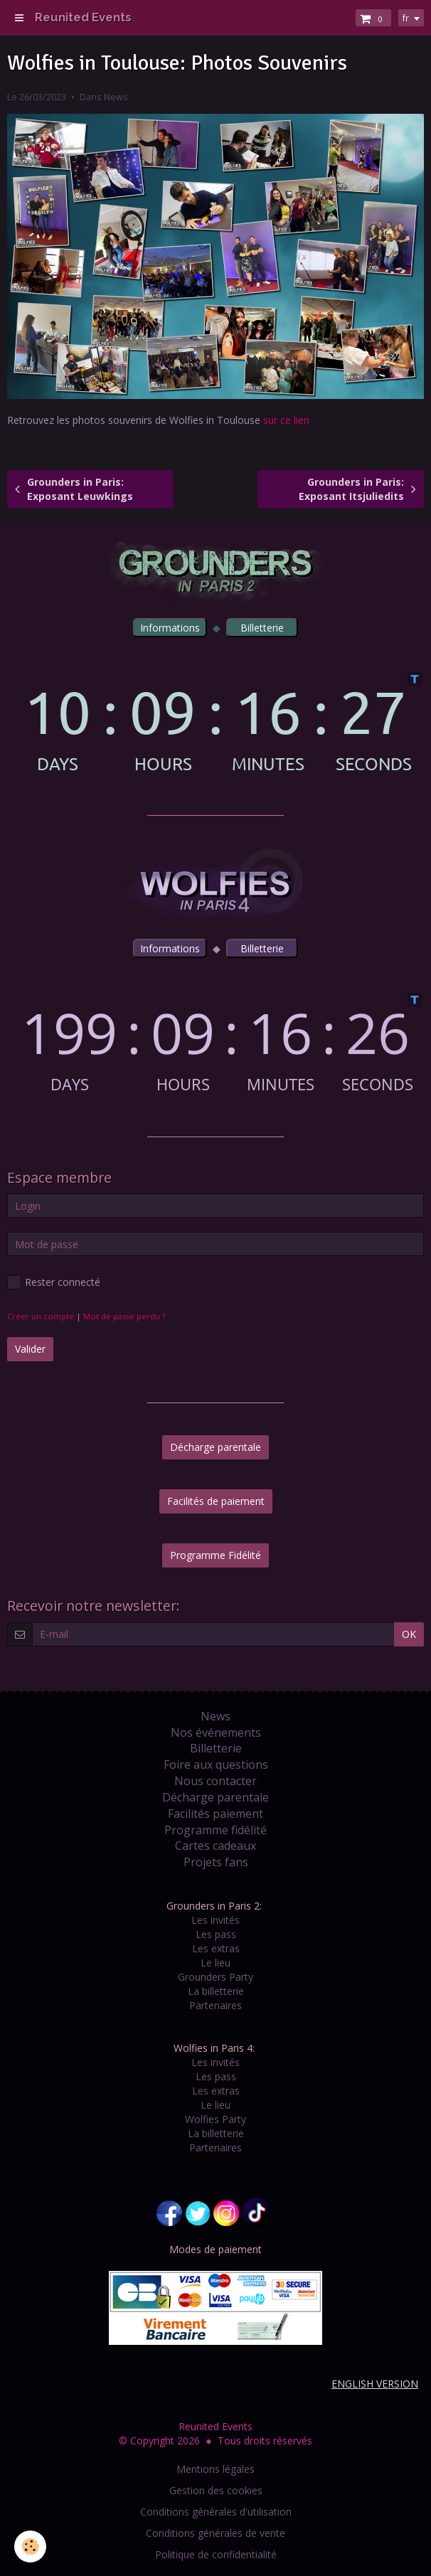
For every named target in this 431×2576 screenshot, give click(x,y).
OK (409, 1634)
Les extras (216, 1948)
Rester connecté (53, 1282)
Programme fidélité (215, 1830)
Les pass (216, 1934)
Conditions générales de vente (215, 2533)
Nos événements (216, 1732)
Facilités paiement (215, 1813)
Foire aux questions (216, 1764)
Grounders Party (215, 1977)
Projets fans (215, 1862)
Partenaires (215, 2005)
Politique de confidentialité (216, 2554)
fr (406, 17)
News (116, 97)
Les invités (215, 1920)
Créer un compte (40, 1316)
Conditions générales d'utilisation (216, 2511)
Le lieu (215, 1962)
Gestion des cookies (215, 2490)
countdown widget (215, 722)
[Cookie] (30, 2546)
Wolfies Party (215, 2119)
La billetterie (216, 1991)
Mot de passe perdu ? (124, 1316)
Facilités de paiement (216, 1501)
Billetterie (216, 1748)
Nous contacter (215, 1781)
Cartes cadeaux (215, 1845)
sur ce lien (287, 420)
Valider (30, 1349)
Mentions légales (215, 2469)
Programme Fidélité (215, 1555)
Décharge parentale (215, 1447)
